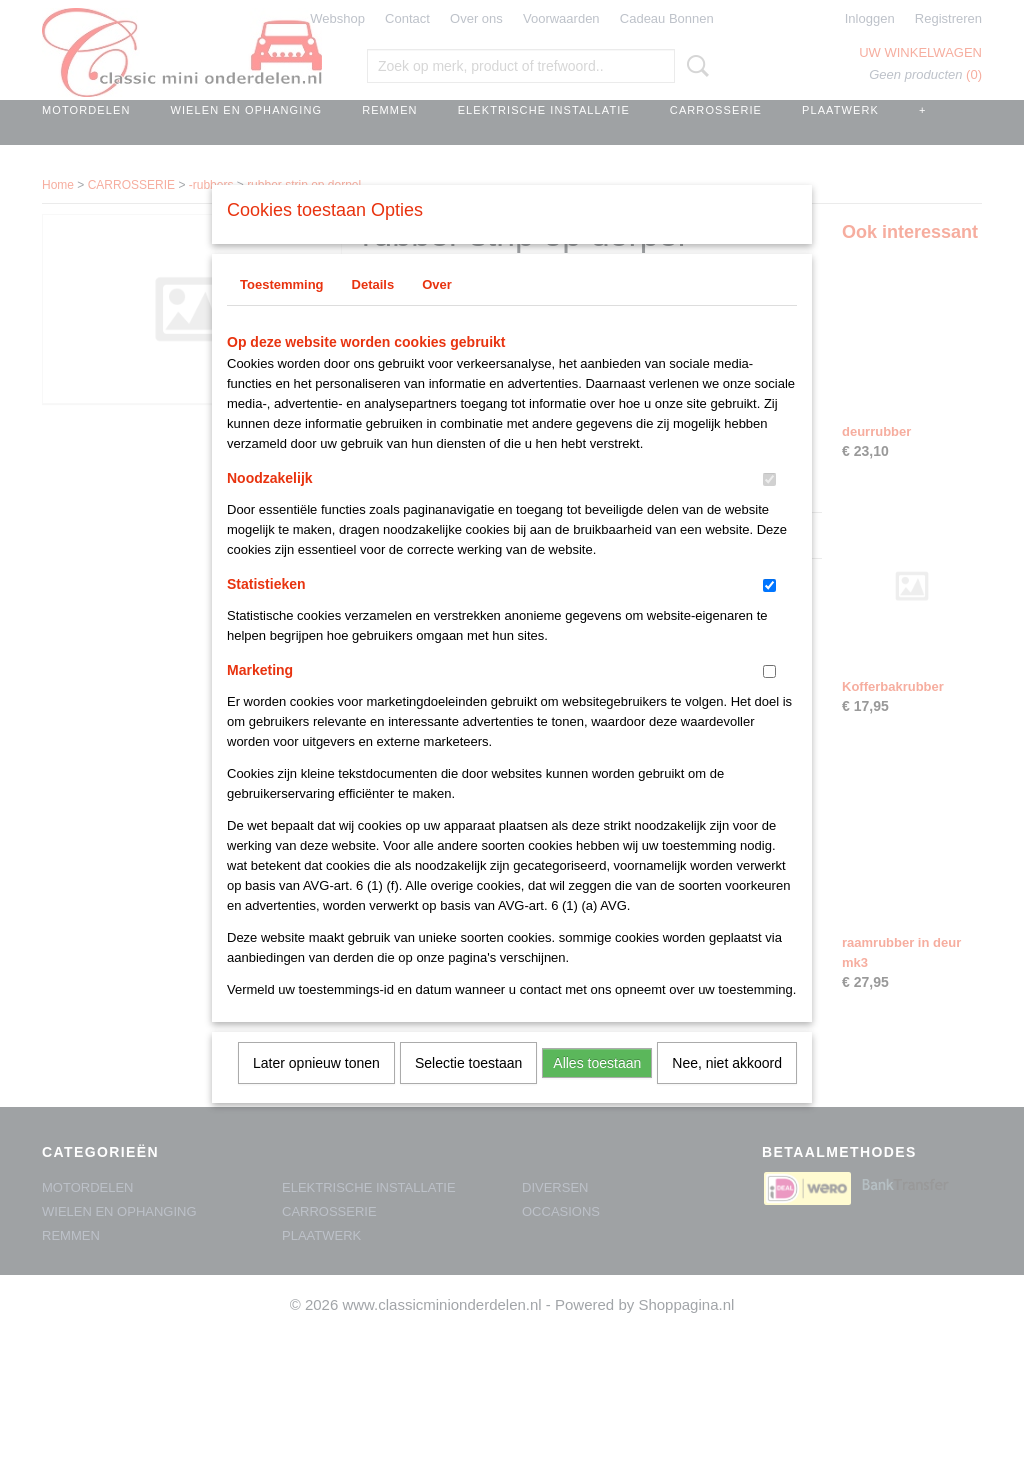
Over (437, 310)
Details (373, 310)
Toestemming (282, 310)
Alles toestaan (597, 1089)
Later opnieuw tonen (316, 1089)
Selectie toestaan (468, 1089)
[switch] (769, 505)
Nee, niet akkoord (727, 1089)
